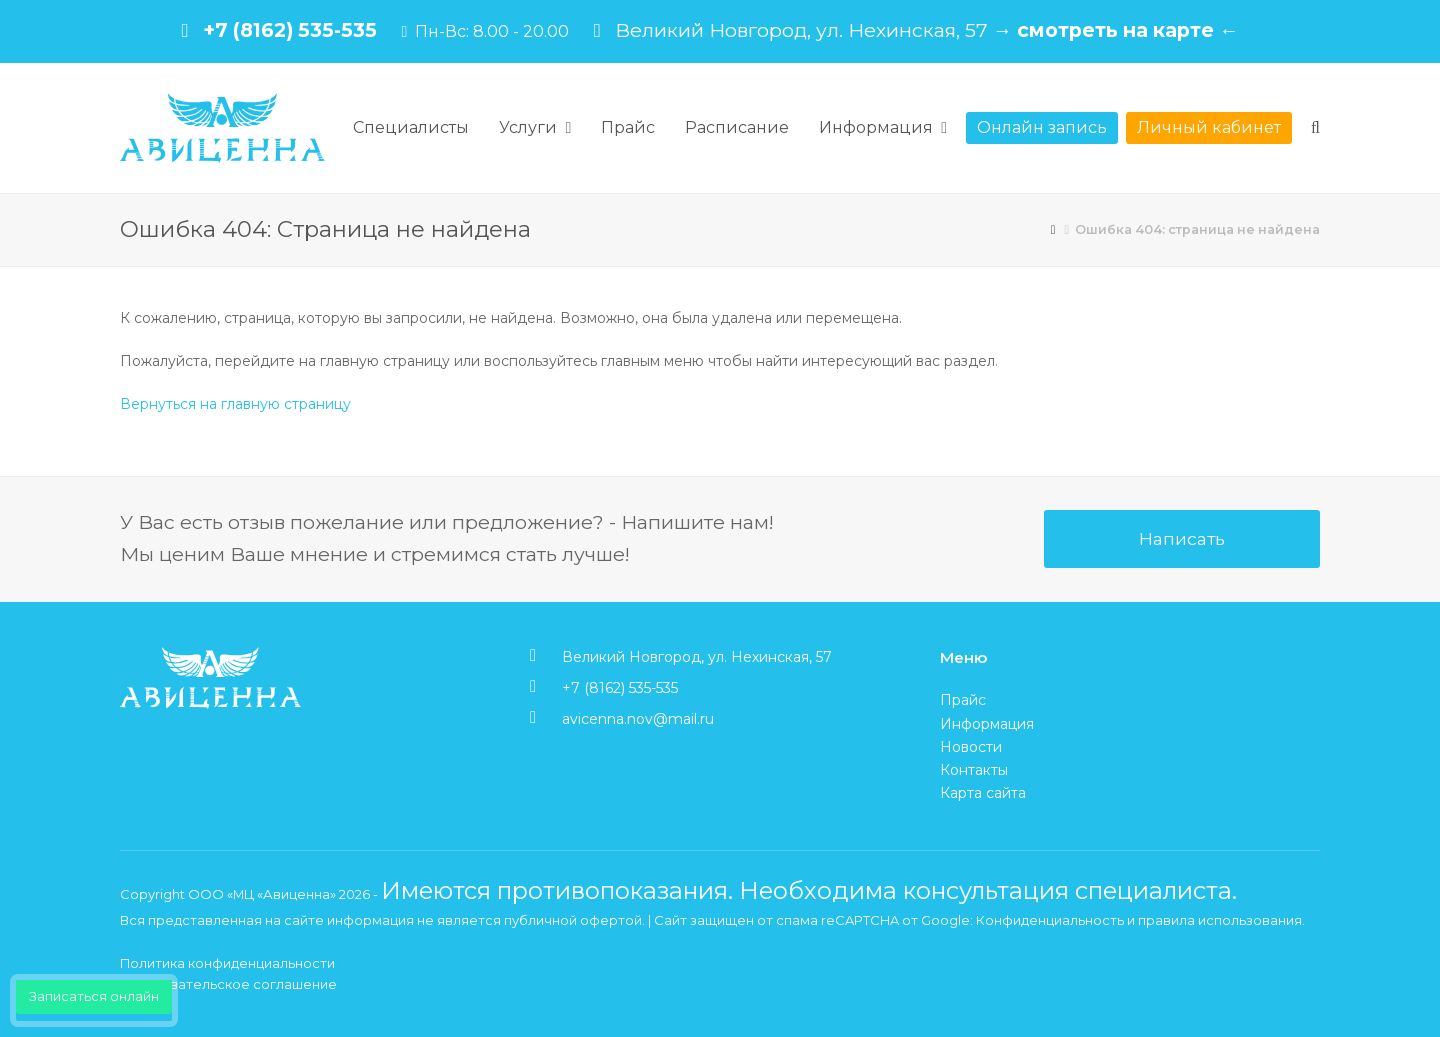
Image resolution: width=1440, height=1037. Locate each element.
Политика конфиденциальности (227, 963)
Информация (987, 724)
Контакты (974, 770)
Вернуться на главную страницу (235, 404)
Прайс (963, 700)
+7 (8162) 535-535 (290, 30)
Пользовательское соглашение (228, 984)
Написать (1182, 538)
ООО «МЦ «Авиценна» (262, 894)
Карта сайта (983, 793)
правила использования (1220, 920)
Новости (971, 747)
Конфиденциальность (1050, 920)
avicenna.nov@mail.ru (638, 719)
